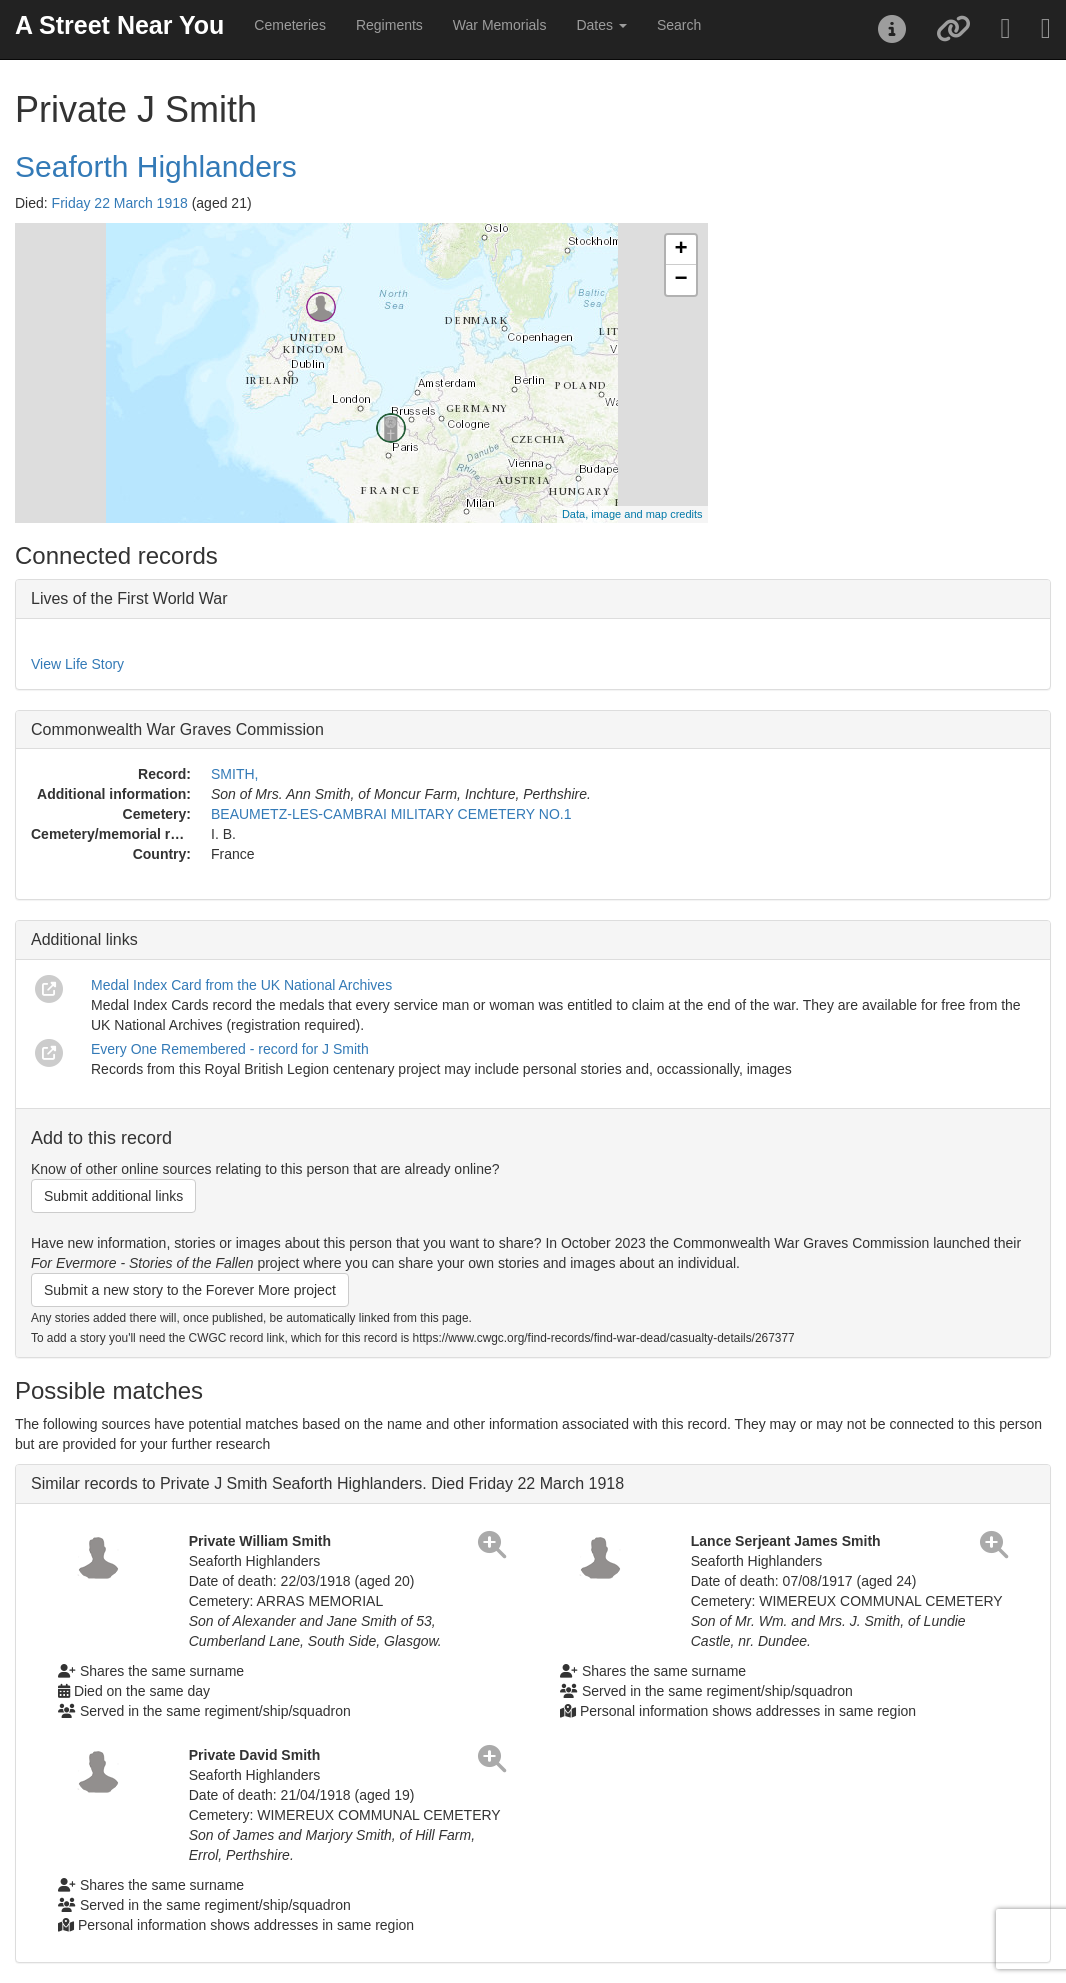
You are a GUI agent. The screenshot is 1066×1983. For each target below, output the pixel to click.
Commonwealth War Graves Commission (177, 729)
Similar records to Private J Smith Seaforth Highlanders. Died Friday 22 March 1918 (327, 1483)
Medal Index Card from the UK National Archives (241, 985)
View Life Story (77, 664)
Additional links (84, 939)
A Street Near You (119, 25)
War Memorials (500, 25)
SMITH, (234, 774)
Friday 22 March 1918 (120, 203)
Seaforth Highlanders (156, 166)
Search (679, 25)
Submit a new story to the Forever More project (190, 1290)
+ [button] (680, 250)
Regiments (389, 25)
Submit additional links (113, 1196)
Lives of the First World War (129, 598)
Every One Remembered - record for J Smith (230, 1049)
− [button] (680, 280)
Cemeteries (290, 25)
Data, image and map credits (632, 514)
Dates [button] (601, 25)
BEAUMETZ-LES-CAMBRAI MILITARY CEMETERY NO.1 (391, 814)
